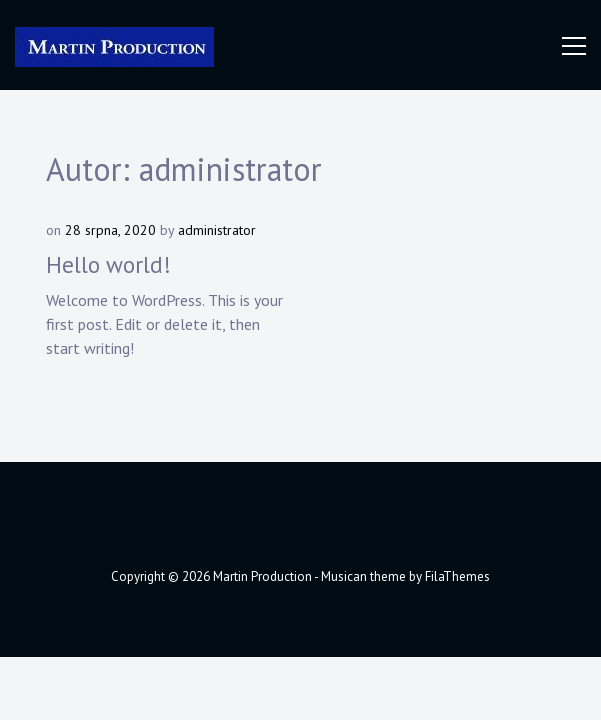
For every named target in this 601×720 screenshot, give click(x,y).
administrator (217, 230)
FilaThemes (457, 576)
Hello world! (108, 264)
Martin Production (262, 576)
